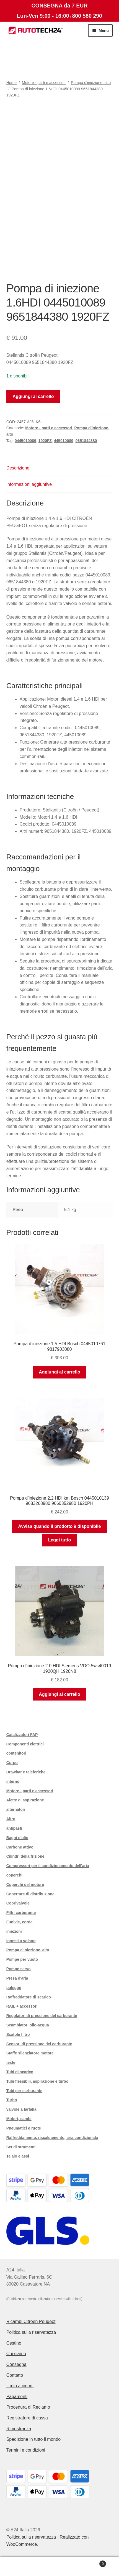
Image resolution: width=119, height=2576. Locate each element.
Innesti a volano (21, 1941)
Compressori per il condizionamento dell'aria (47, 1865)
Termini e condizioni (25, 2450)
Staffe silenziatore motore (30, 2053)
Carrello (93, 2562)
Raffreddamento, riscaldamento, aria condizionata (52, 2137)
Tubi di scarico (19, 2072)
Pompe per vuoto (22, 1959)
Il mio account (20, 2385)
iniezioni (14, 1931)
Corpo (12, 1762)
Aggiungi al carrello (33, 396)
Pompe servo (18, 1969)
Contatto (14, 2375)
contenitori (16, 1753)
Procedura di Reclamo (28, 2407)
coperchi (14, 1875)
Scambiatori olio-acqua (27, 2025)
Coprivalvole (18, 1903)
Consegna (16, 2364)
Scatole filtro (18, 2034)
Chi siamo (16, 2353)
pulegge (13, 1987)
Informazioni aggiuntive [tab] (29, 484)
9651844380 (86, 440)
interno (12, 1781)
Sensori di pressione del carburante (39, 2044)
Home (11, 82)
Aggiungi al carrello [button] (59, 1372)
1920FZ (45, 440)
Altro (10, 1819)
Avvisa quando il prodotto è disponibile (59, 1526)
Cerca (59, 2566)
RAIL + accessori (22, 2006)
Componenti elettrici (25, 1744)
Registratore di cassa (27, 2418)
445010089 (63, 440)
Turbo (11, 2100)
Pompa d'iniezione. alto (91, 82)
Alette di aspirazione (25, 1800)
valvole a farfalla (21, 2109)
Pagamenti (17, 2396)
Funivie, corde (19, 1922)
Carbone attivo (19, 1847)
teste (10, 2062)
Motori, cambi (19, 2119)
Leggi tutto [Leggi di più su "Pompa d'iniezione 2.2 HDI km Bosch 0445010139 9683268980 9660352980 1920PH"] (59, 1540)
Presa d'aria (17, 1978)
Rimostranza (18, 2428)
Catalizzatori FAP (22, 1734)
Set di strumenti (21, 2147)
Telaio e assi (17, 2156)
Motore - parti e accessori (44, 82)
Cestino (13, 2343)
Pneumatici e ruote (23, 2128)
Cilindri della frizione (25, 1856)
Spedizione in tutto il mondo (33, 2439)
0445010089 (25, 440)
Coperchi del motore (25, 1884)
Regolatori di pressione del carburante (41, 2015)
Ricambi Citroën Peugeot (31, 2321)
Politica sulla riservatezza (31, 2332)
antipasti (14, 1828)
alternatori (15, 1809)
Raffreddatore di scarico (28, 1997)
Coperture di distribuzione (30, 1894)
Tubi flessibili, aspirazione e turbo (37, 2081)
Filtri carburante (21, 1912)
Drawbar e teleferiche (26, 1772)
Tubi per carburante (24, 2091)
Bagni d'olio (17, 1837)
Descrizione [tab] (18, 468)
